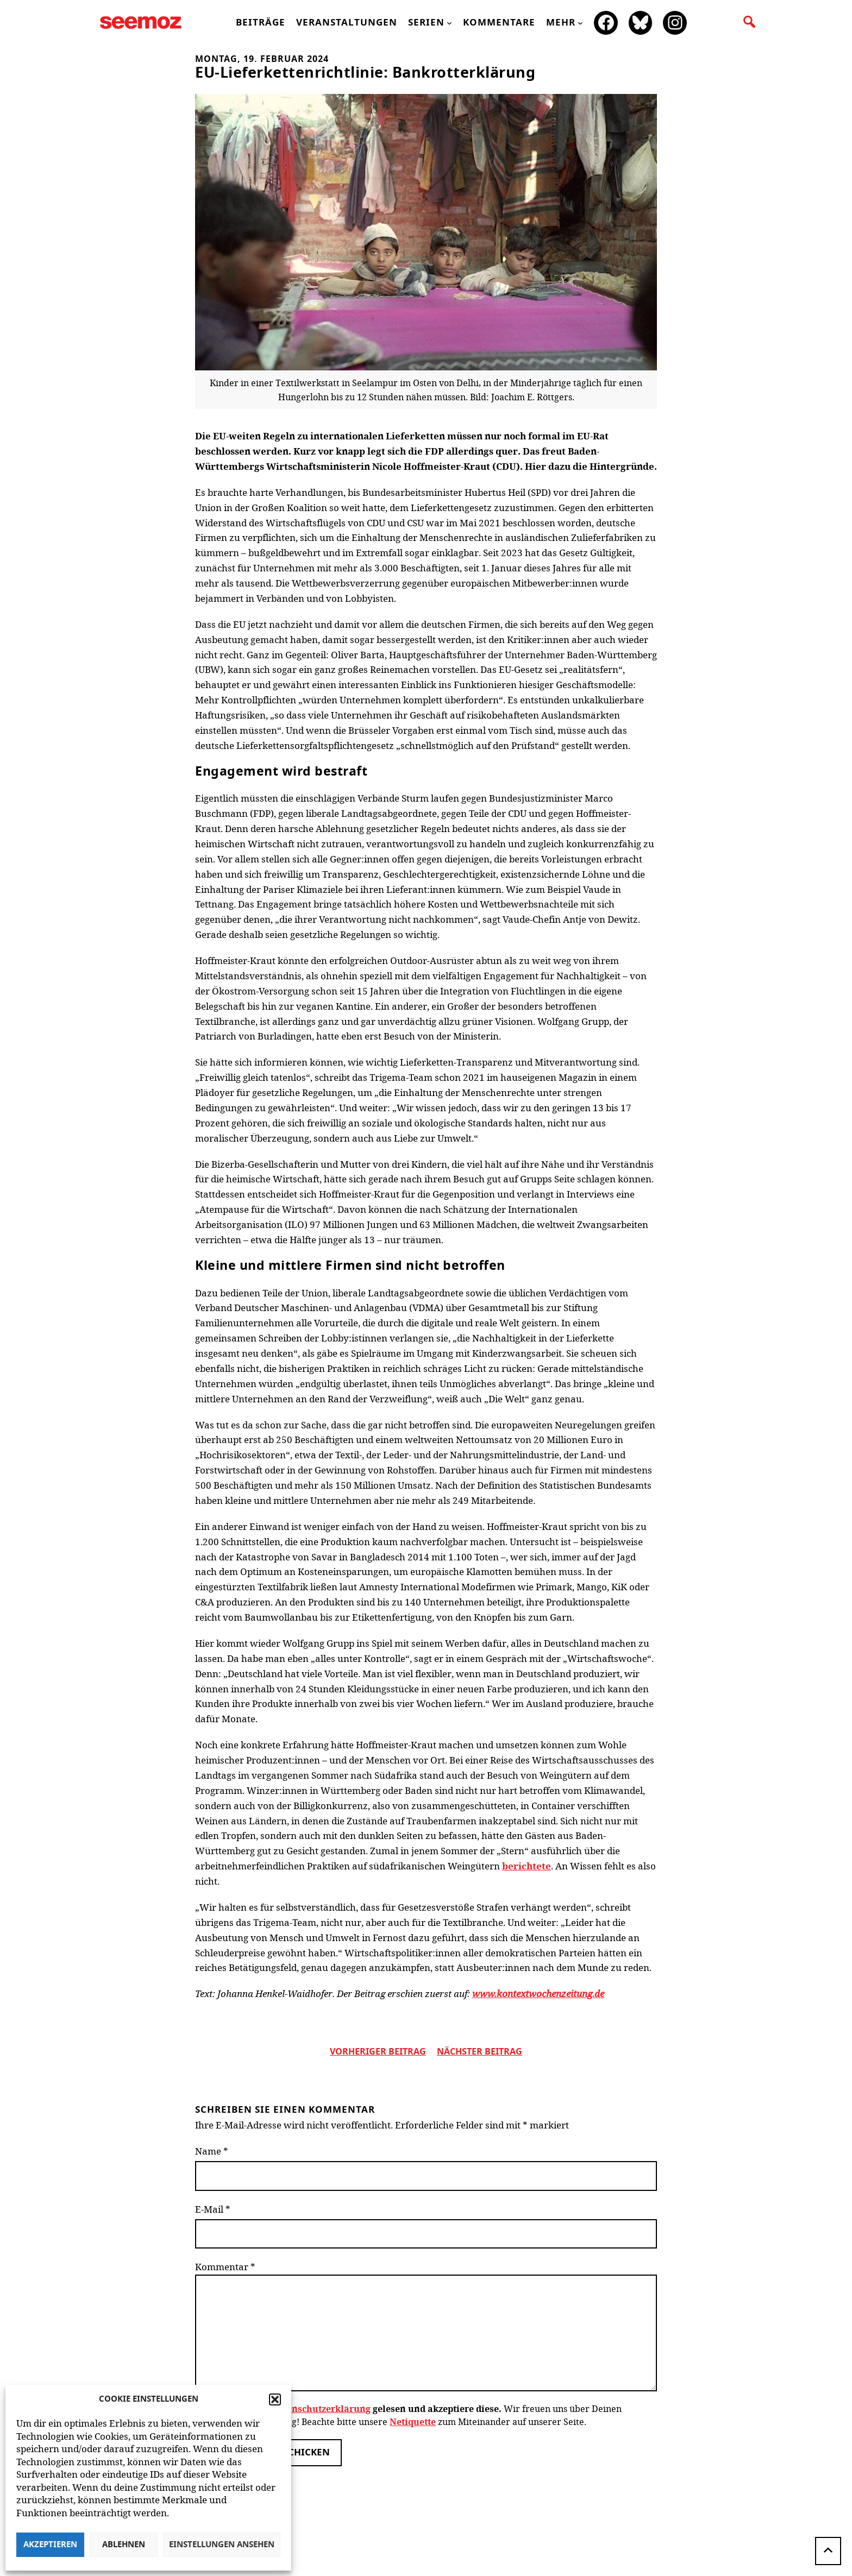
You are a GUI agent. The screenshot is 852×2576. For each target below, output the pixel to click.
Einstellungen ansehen (221, 2545)
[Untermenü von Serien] (449, 23)
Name (211, 2151)
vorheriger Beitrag (378, 2052)
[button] (275, 2399)
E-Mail (212, 2209)
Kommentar (225, 2266)
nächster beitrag (479, 2052)
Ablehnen (123, 2545)
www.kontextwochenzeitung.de (538, 1993)
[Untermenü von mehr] (580, 23)
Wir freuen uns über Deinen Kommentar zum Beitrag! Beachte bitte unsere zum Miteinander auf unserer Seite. (408, 2415)
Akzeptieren (50, 2545)
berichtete (526, 1865)
